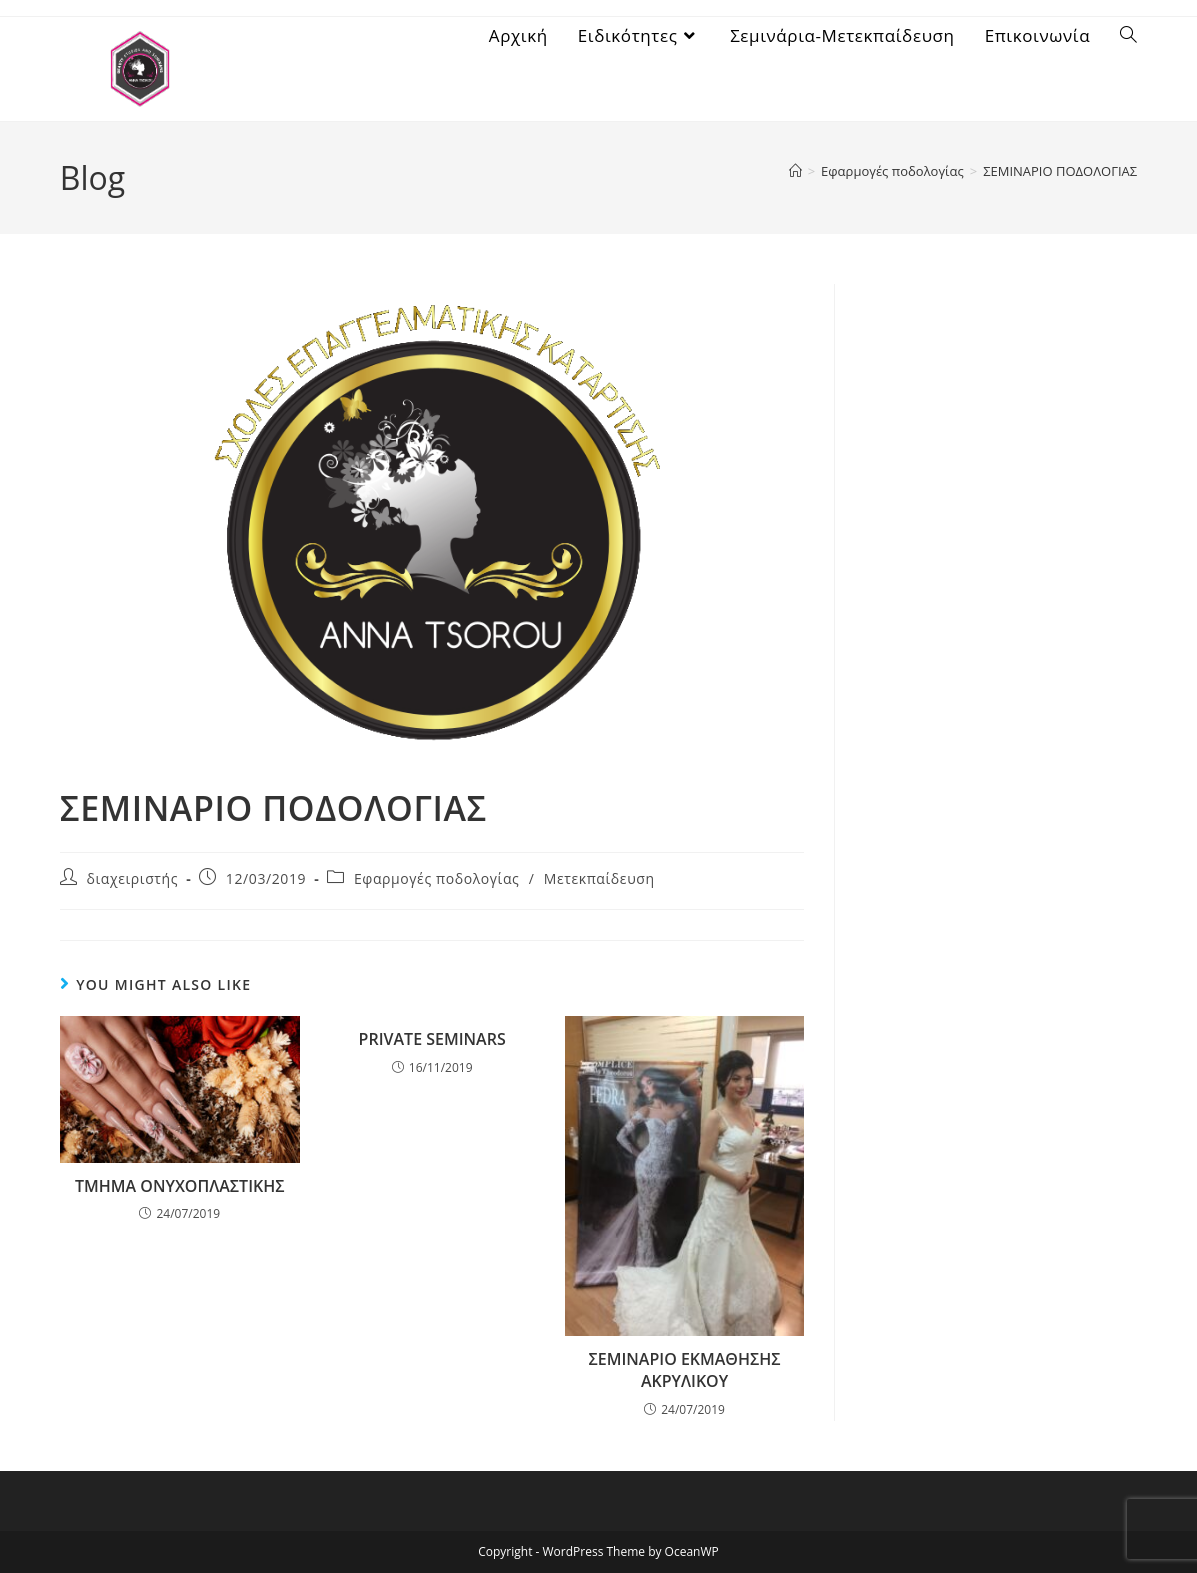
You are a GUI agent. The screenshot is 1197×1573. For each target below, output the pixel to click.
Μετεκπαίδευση (599, 878)
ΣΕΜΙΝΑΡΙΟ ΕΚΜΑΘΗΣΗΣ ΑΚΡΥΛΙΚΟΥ (685, 1370)
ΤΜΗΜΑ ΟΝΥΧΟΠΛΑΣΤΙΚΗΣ (180, 1186)
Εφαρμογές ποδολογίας (437, 878)
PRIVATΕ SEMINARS (432, 1039)
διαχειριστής (132, 878)
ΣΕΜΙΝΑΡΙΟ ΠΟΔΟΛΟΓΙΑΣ (1060, 171)
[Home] (795, 171)
